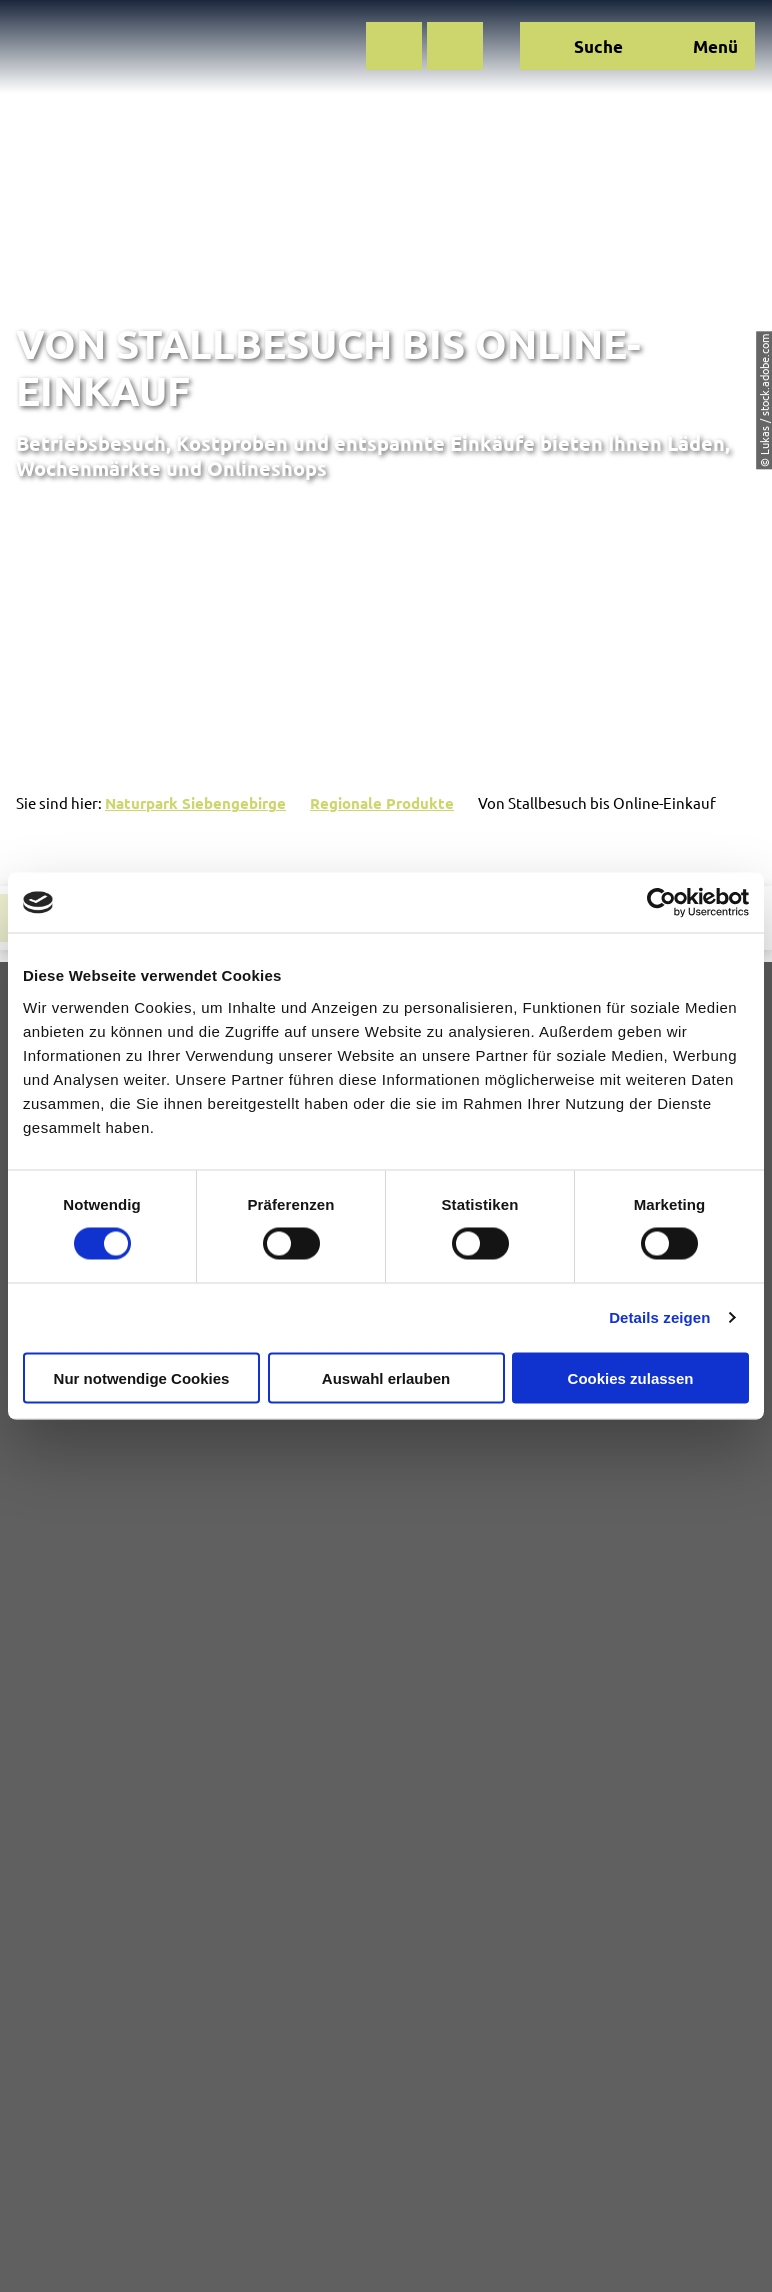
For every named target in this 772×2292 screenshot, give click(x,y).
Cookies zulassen (631, 1377)
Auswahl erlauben (386, 1377)
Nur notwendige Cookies (142, 1377)
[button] (394, 46)
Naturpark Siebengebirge (195, 803)
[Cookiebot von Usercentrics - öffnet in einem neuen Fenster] (661, 903)
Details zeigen (659, 1317)
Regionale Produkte (382, 803)
